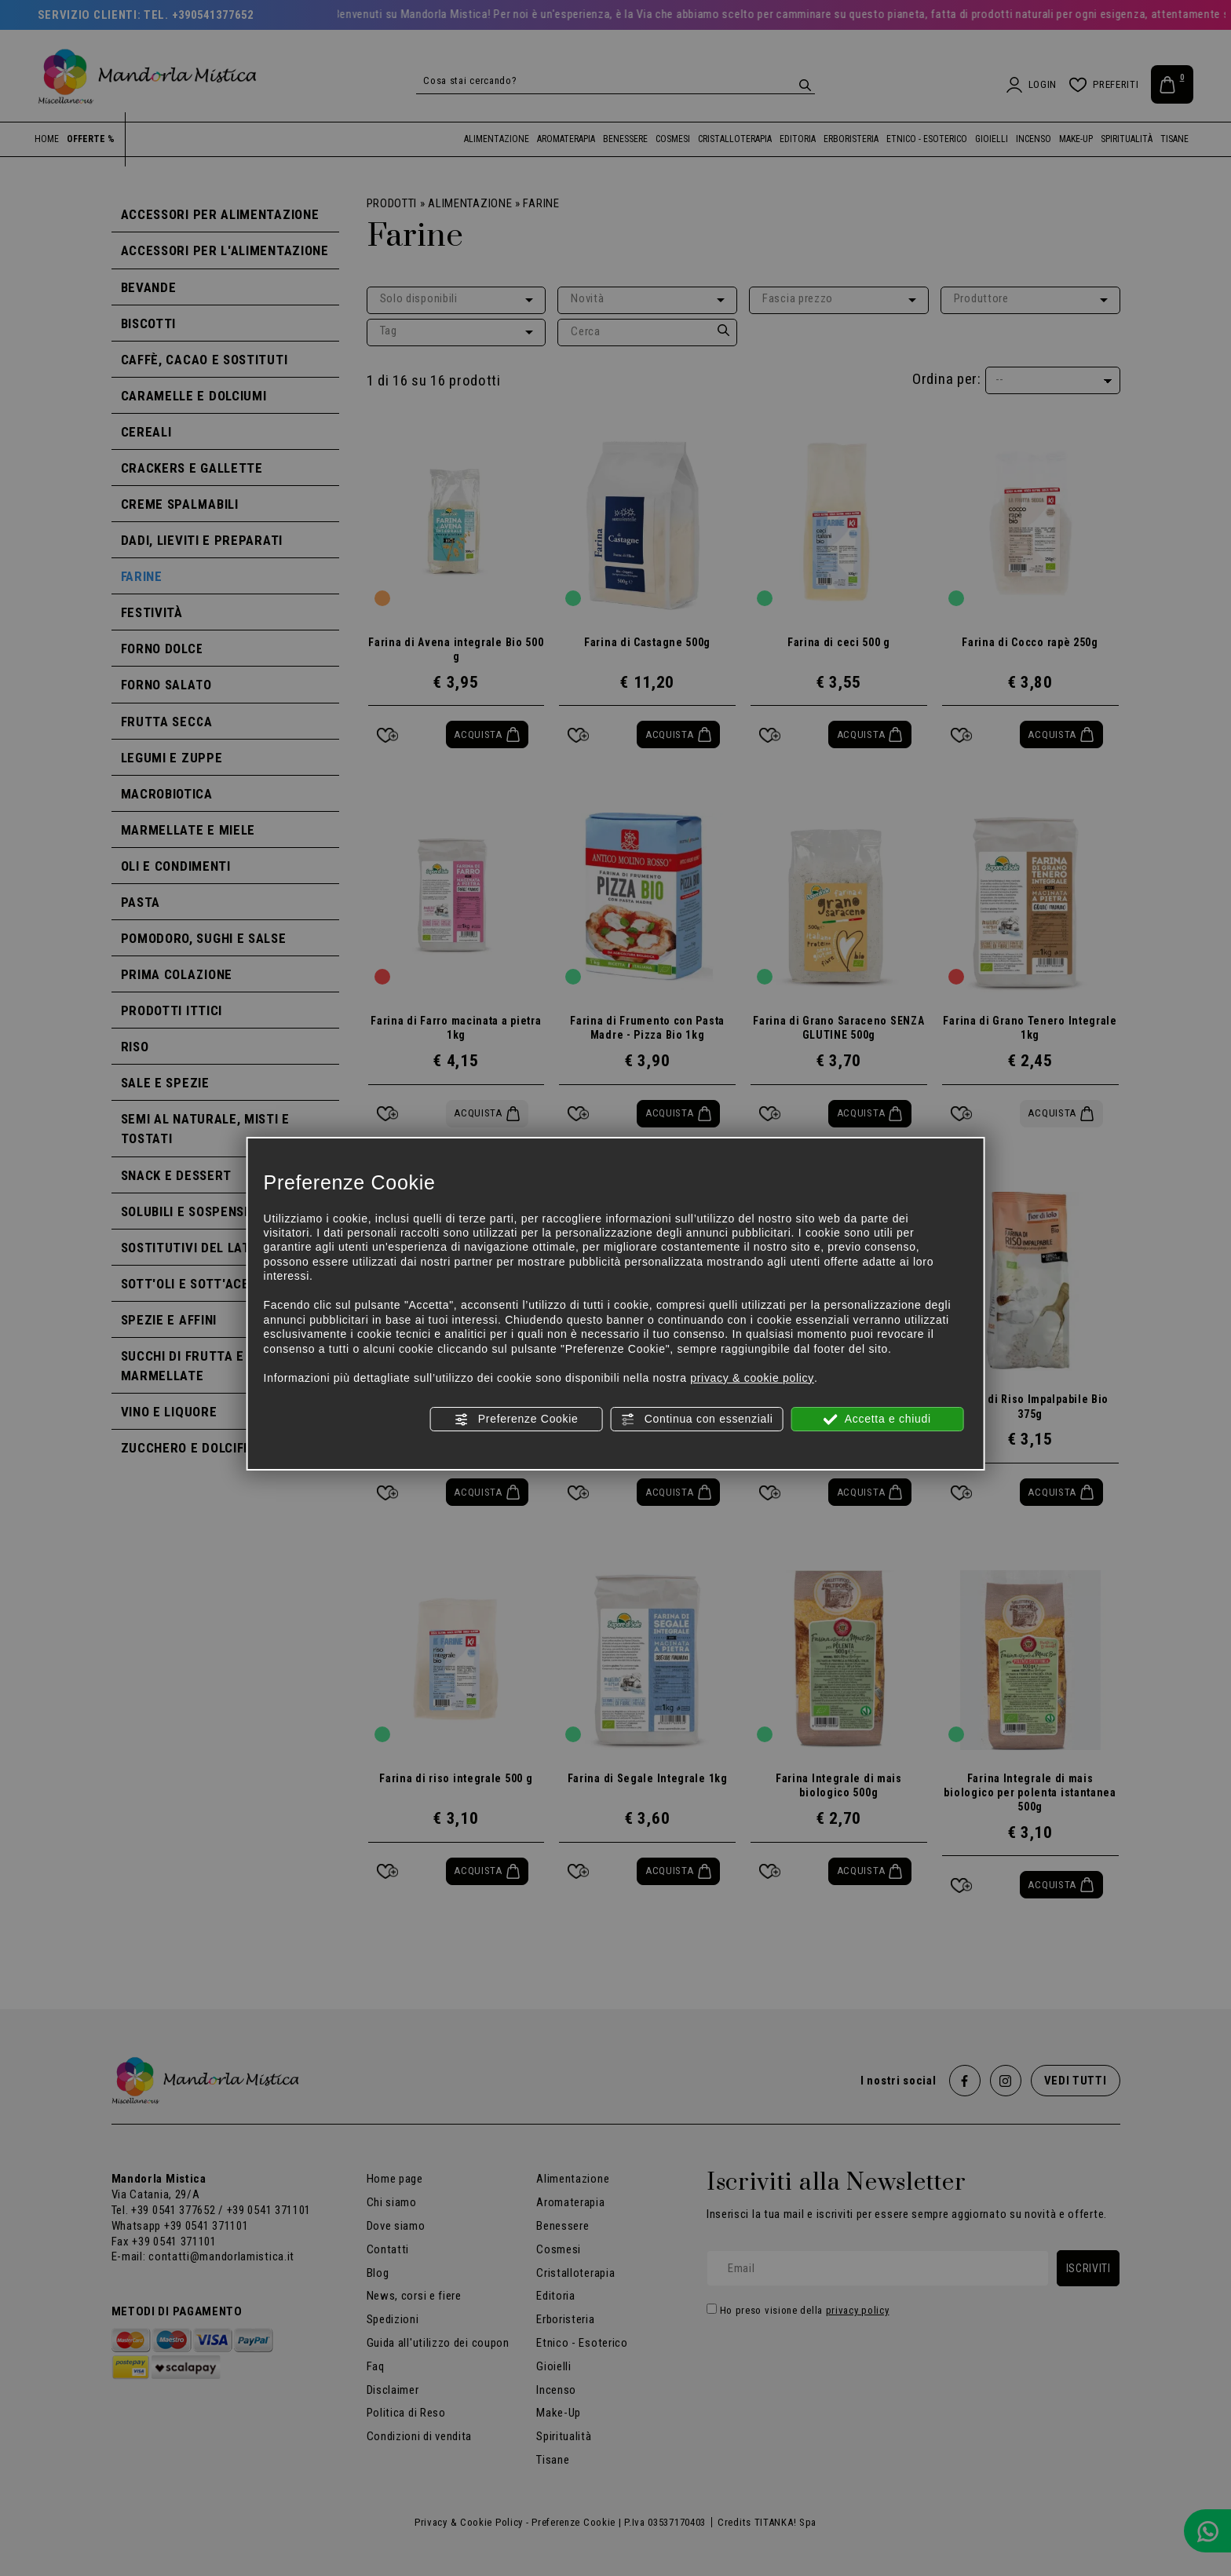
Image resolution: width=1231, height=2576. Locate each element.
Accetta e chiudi (877, 1419)
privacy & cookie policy (752, 1378)
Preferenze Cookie (516, 1419)
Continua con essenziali (696, 1419)
